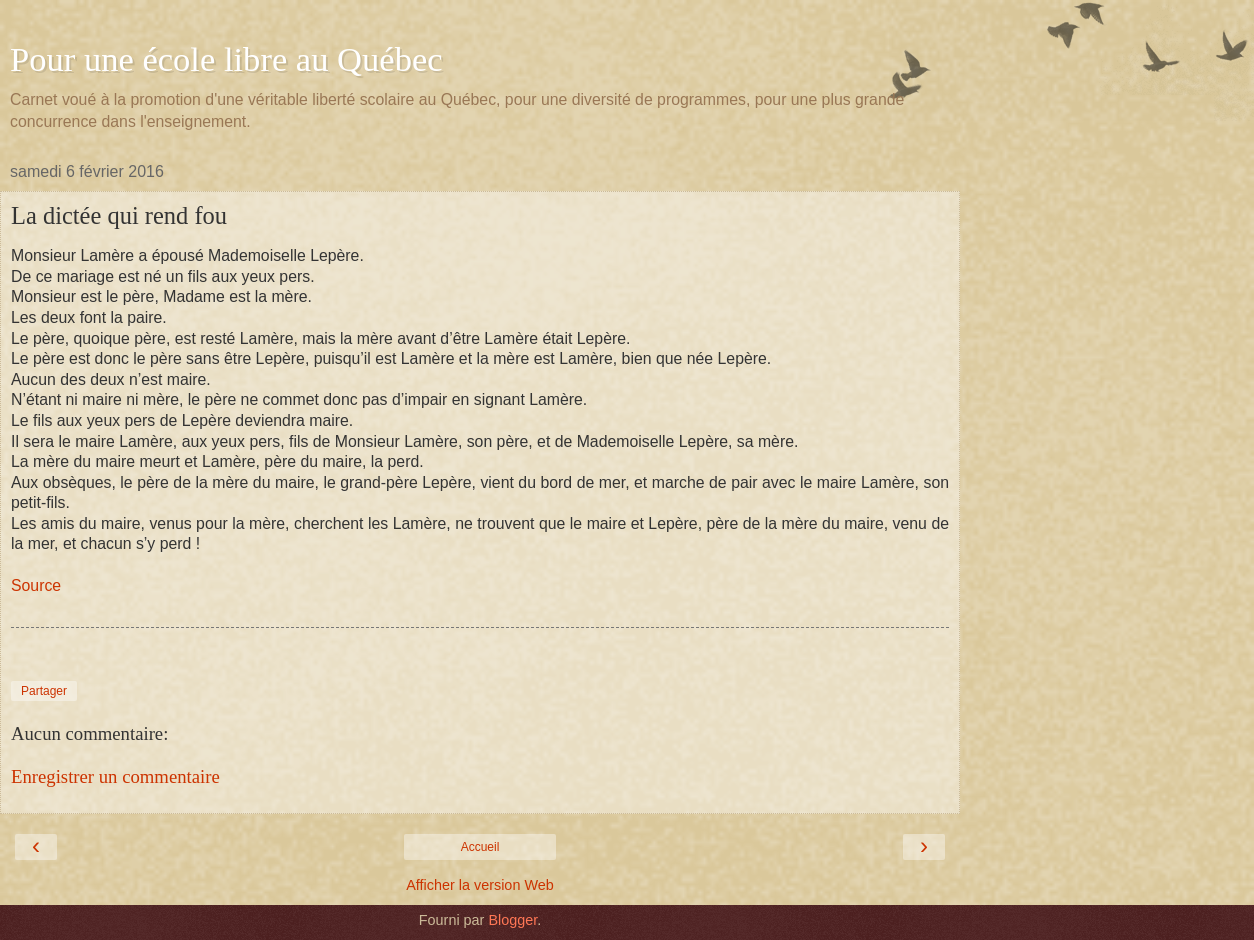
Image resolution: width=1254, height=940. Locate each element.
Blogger (512, 920)
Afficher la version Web (479, 885)
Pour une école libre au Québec (226, 59)
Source (36, 585)
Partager (44, 691)
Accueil (480, 847)
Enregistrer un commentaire (115, 776)
